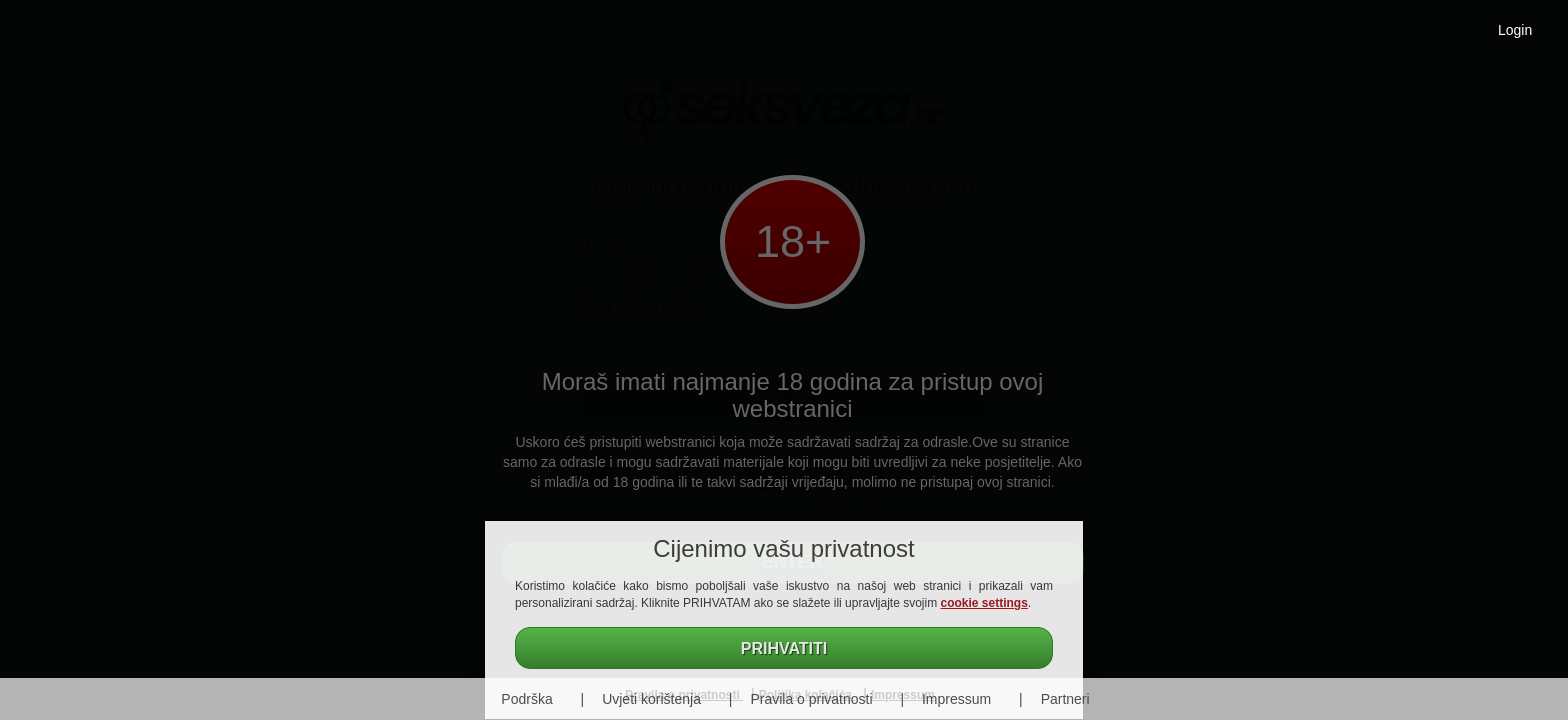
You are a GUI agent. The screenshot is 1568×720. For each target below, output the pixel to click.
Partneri (1065, 699)
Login (1515, 30)
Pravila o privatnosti (811, 699)
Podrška (526, 699)
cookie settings (984, 603)
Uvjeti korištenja (651, 699)
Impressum (956, 699)
